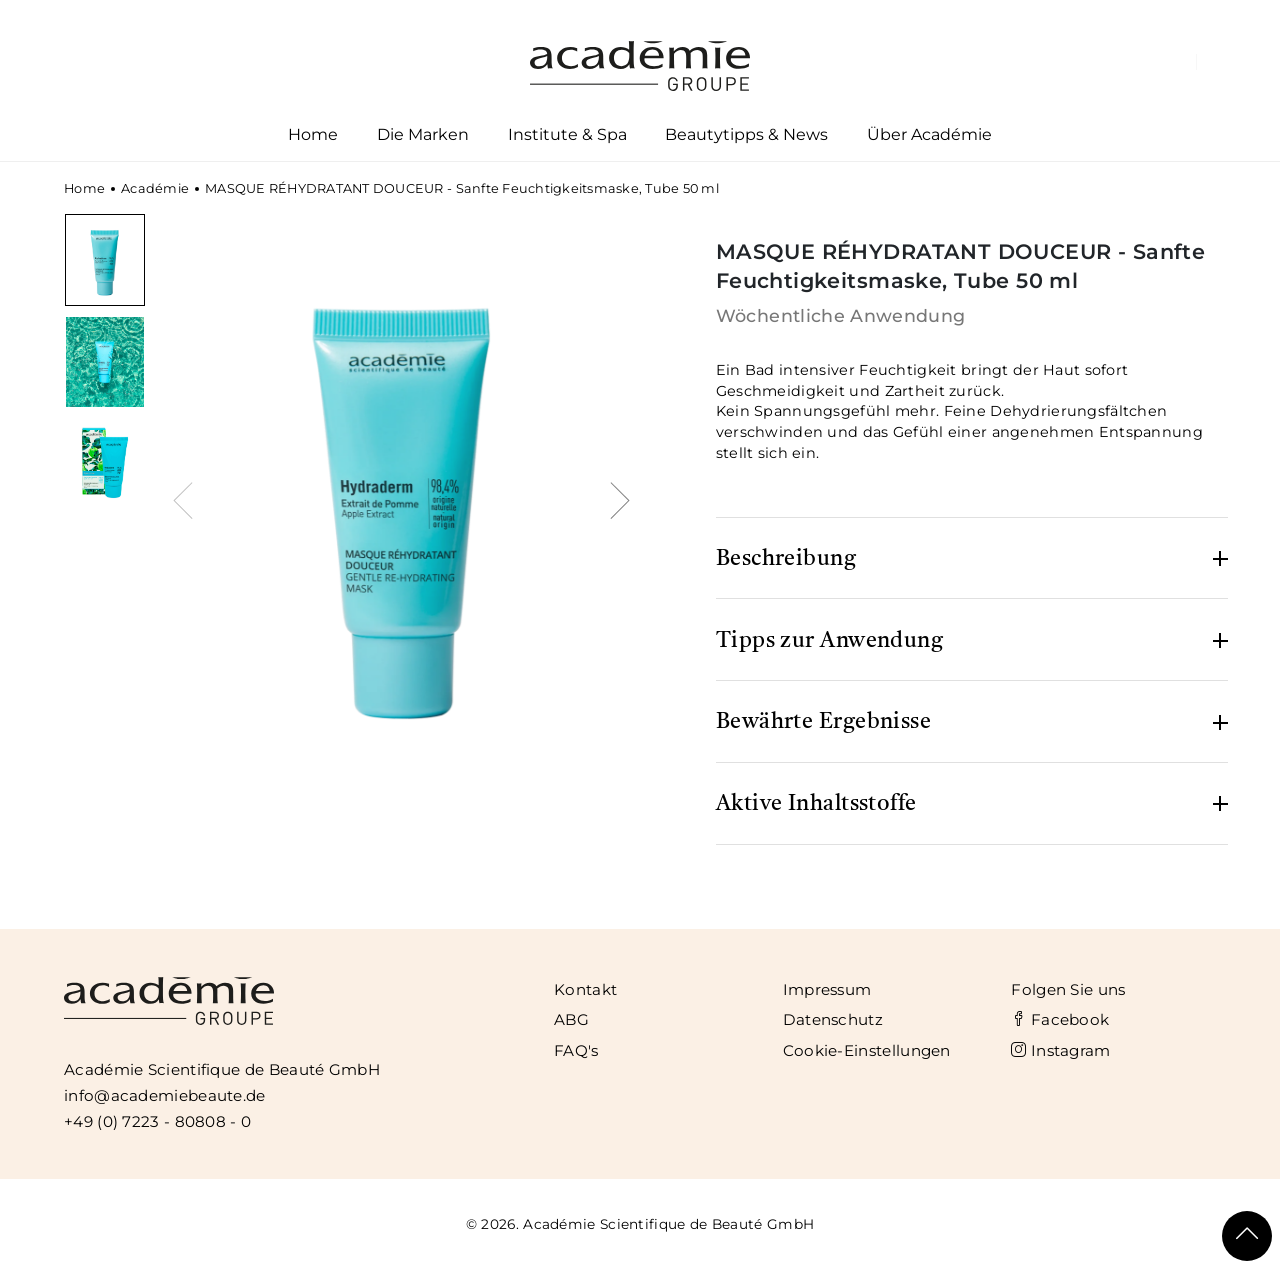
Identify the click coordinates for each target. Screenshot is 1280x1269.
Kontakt (585, 989)
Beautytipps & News (746, 134)
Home (313, 134)
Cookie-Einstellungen (867, 1050)
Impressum (827, 989)
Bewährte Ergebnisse (824, 722)
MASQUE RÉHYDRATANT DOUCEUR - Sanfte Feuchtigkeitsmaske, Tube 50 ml (462, 188)
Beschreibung (786, 559)
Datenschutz (833, 1019)
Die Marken (422, 139)
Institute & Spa (567, 139)
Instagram (1060, 1050)
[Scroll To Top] (1247, 1236)
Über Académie (930, 139)
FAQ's (576, 1050)
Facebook (1060, 1019)
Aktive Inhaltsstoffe (816, 804)
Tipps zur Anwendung (830, 641)
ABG (571, 1019)
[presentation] (188, 497)
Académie (155, 188)
